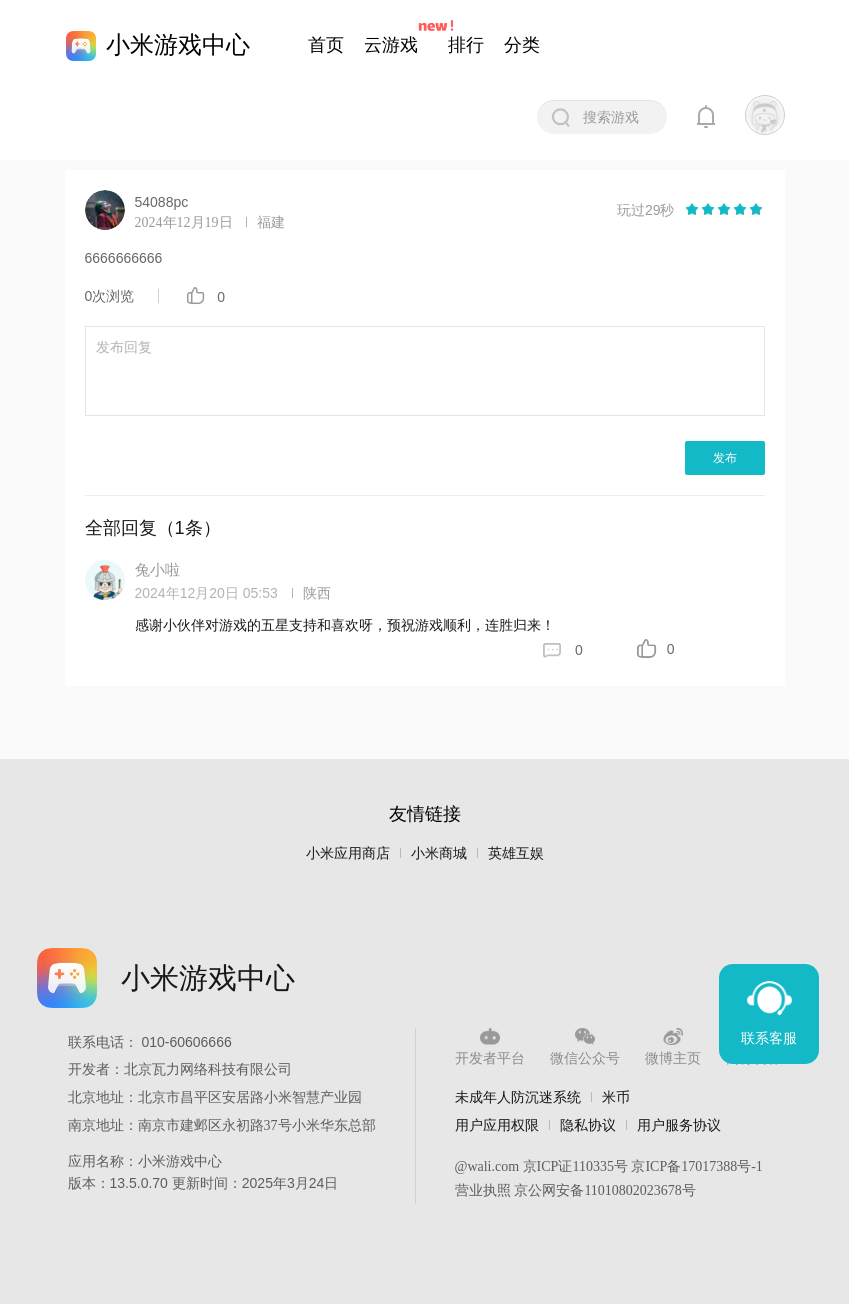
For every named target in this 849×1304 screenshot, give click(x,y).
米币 (616, 1097)
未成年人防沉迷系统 (518, 1097)
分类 (522, 45)
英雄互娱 (516, 853)
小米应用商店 (348, 853)
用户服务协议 (679, 1125)
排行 (466, 45)
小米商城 (439, 853)
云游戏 (391, 45)
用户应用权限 (497, 1125)
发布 (725, 458)
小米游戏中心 (178, 44)
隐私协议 (588, 1125)
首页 (326, 45)
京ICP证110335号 (575, 1166)
